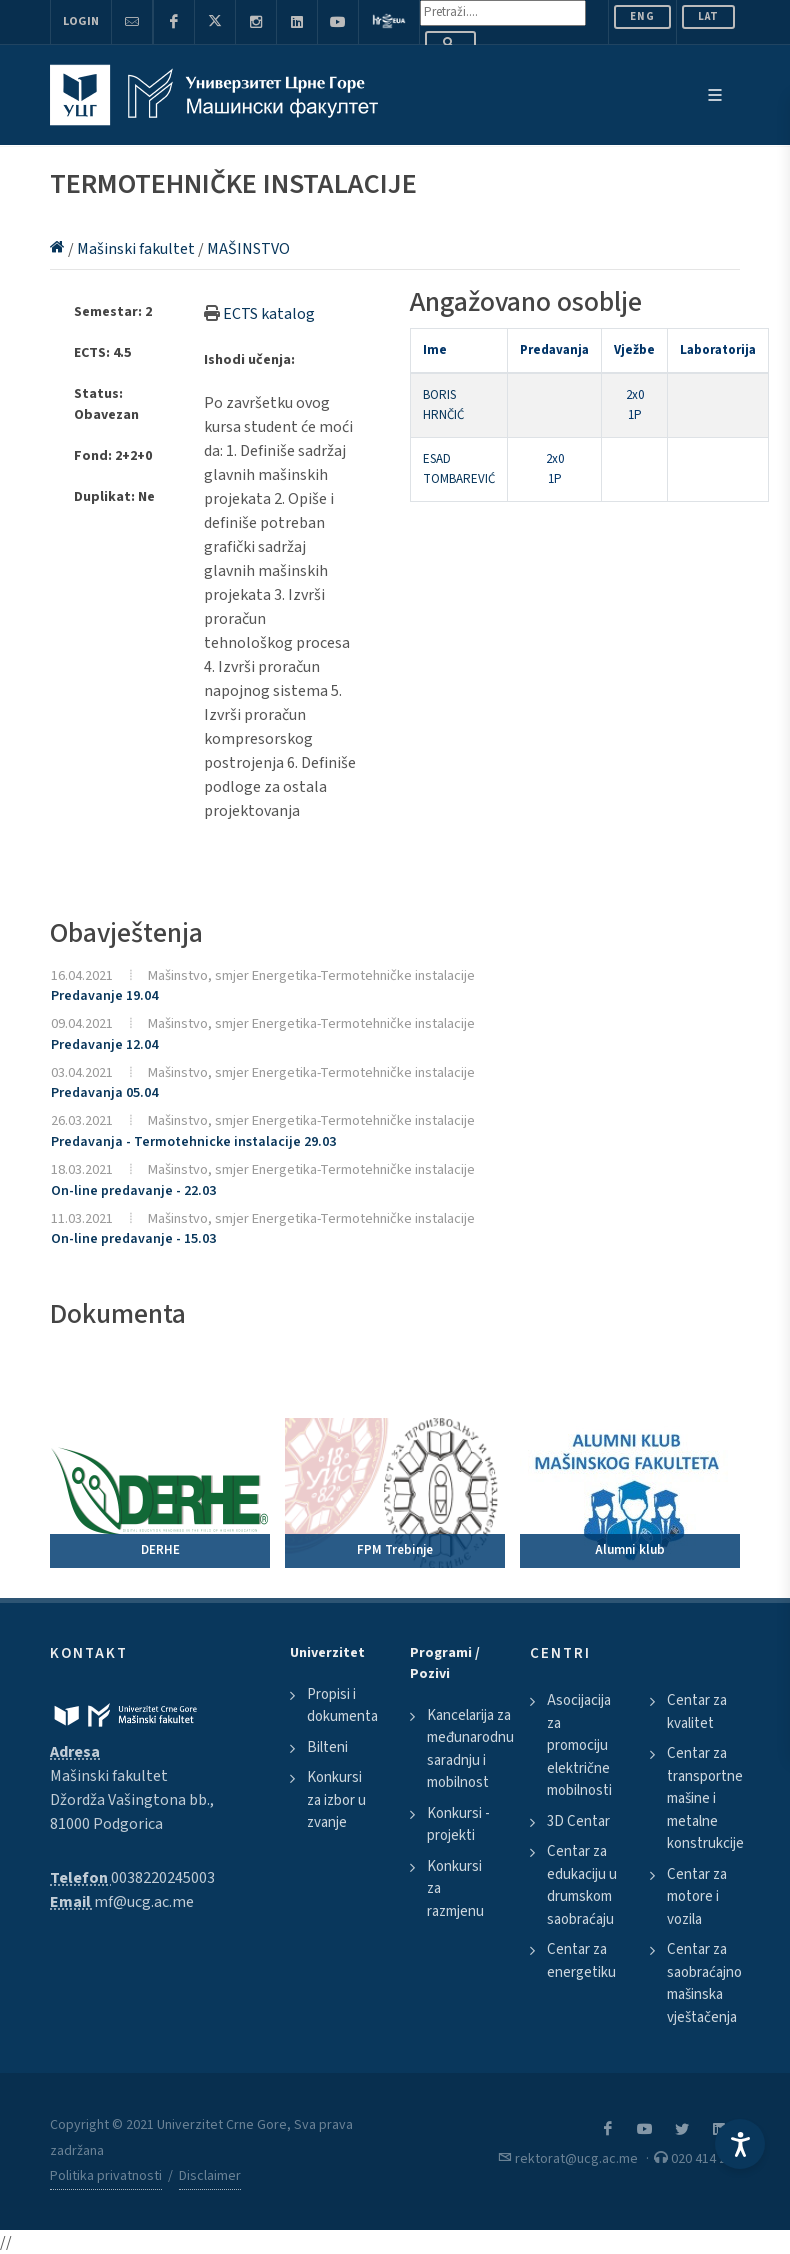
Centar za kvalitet (697, 1712)
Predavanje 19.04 (104, 996)
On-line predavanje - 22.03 (133, 1191)
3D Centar (578, 1821)
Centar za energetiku (581, 1961)
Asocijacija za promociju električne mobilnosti (579, 1745)
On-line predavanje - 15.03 (133, 1239)
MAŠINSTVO (248, 249)
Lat (708, 16)
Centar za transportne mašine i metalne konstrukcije (705, 1798)
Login (81, 21)
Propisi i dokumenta (342, 1706)
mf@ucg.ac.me (144, 1902)
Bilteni (327, 1747)
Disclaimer (210, 2176)
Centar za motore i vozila (697, 1897)
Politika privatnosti (106, 2176)
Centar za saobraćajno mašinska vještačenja (704, 1983)
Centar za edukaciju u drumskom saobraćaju (582, 1885)
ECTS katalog (269, 314)
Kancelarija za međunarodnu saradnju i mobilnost (470, 1749)
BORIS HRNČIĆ (443, 405)
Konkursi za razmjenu (455, 1889)
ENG (642, 16)
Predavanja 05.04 (104, 1093)
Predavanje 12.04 (104, 1045)
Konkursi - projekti (458, 1825)
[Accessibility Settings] (740, 2144)
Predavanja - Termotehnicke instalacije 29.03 (193, 1142)
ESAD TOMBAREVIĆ (459, 469)
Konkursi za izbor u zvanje (336, 1800)
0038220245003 (163, 1878)
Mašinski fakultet (137, 249)
